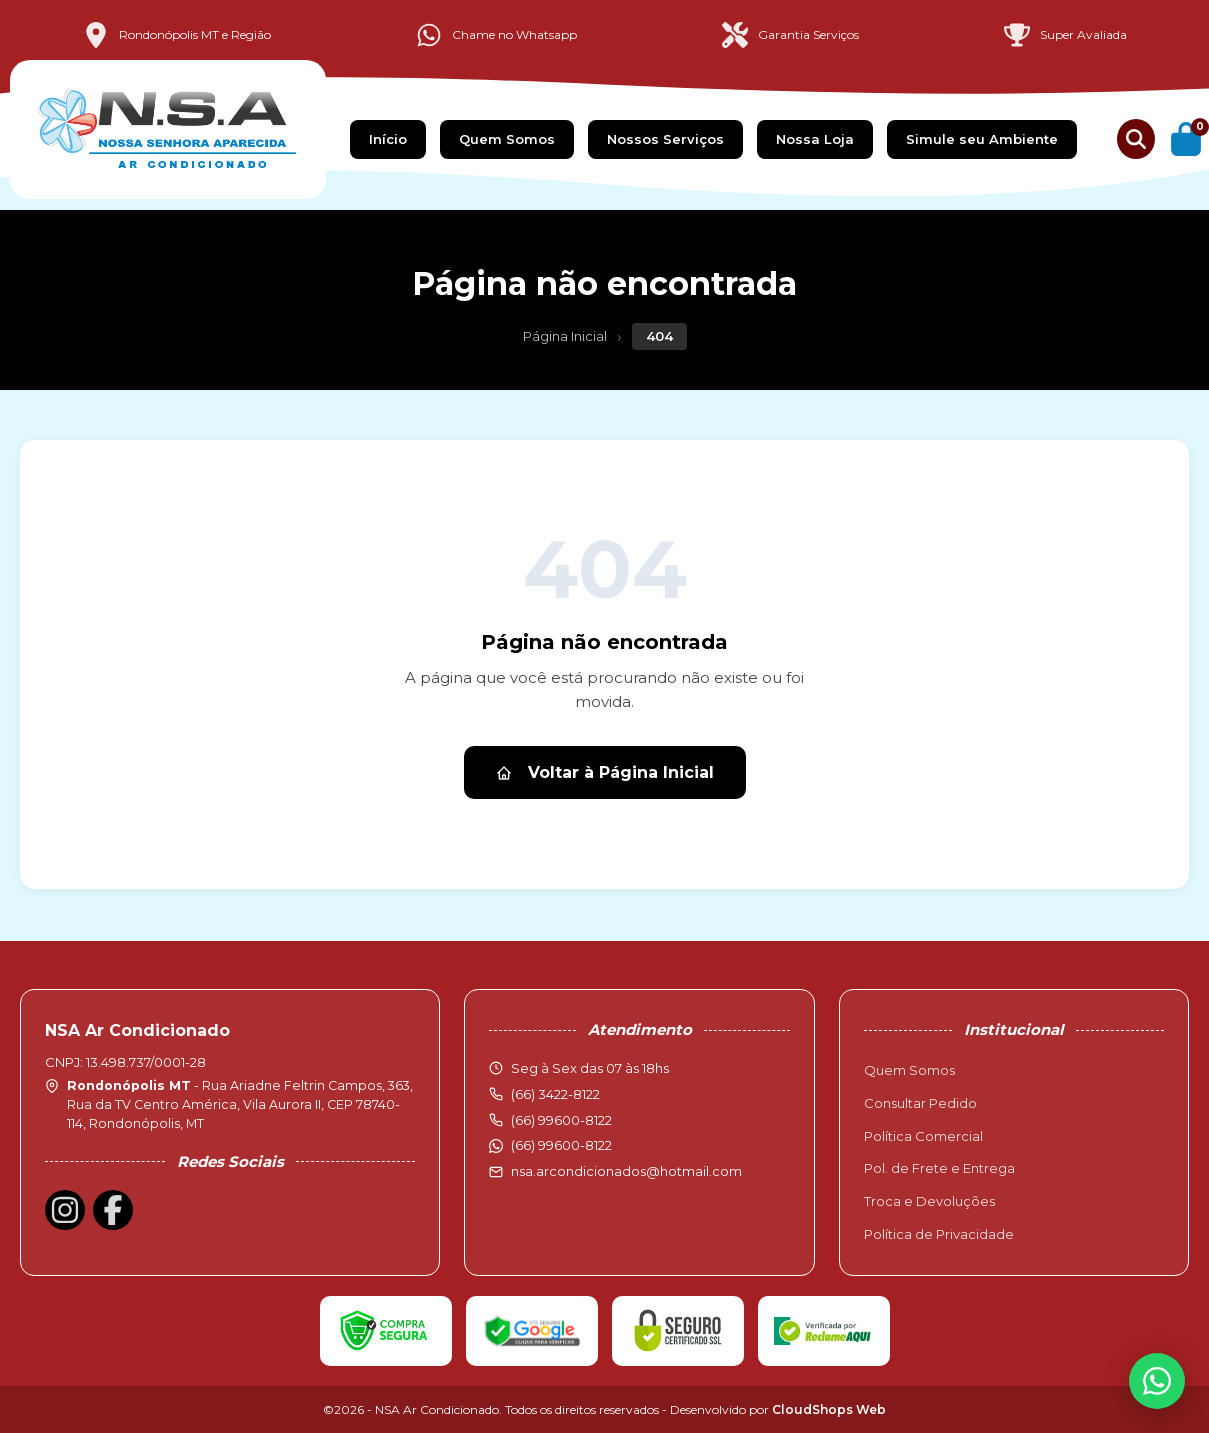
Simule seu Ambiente (982, 139)
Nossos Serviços (665, 139)
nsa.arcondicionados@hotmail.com (626, 1171)
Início (388, 139)
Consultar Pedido (920, 1103)
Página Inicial (565, 336)
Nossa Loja (815, 139)
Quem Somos (507, 139)
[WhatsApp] (1157, 1381)
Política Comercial (923, 1136)
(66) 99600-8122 (561, 1145)
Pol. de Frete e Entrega (939, 1168)
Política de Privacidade (939, 1234)
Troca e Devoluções (929, 1201)
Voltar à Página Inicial (605, 772)
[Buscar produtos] (1136, 139)
